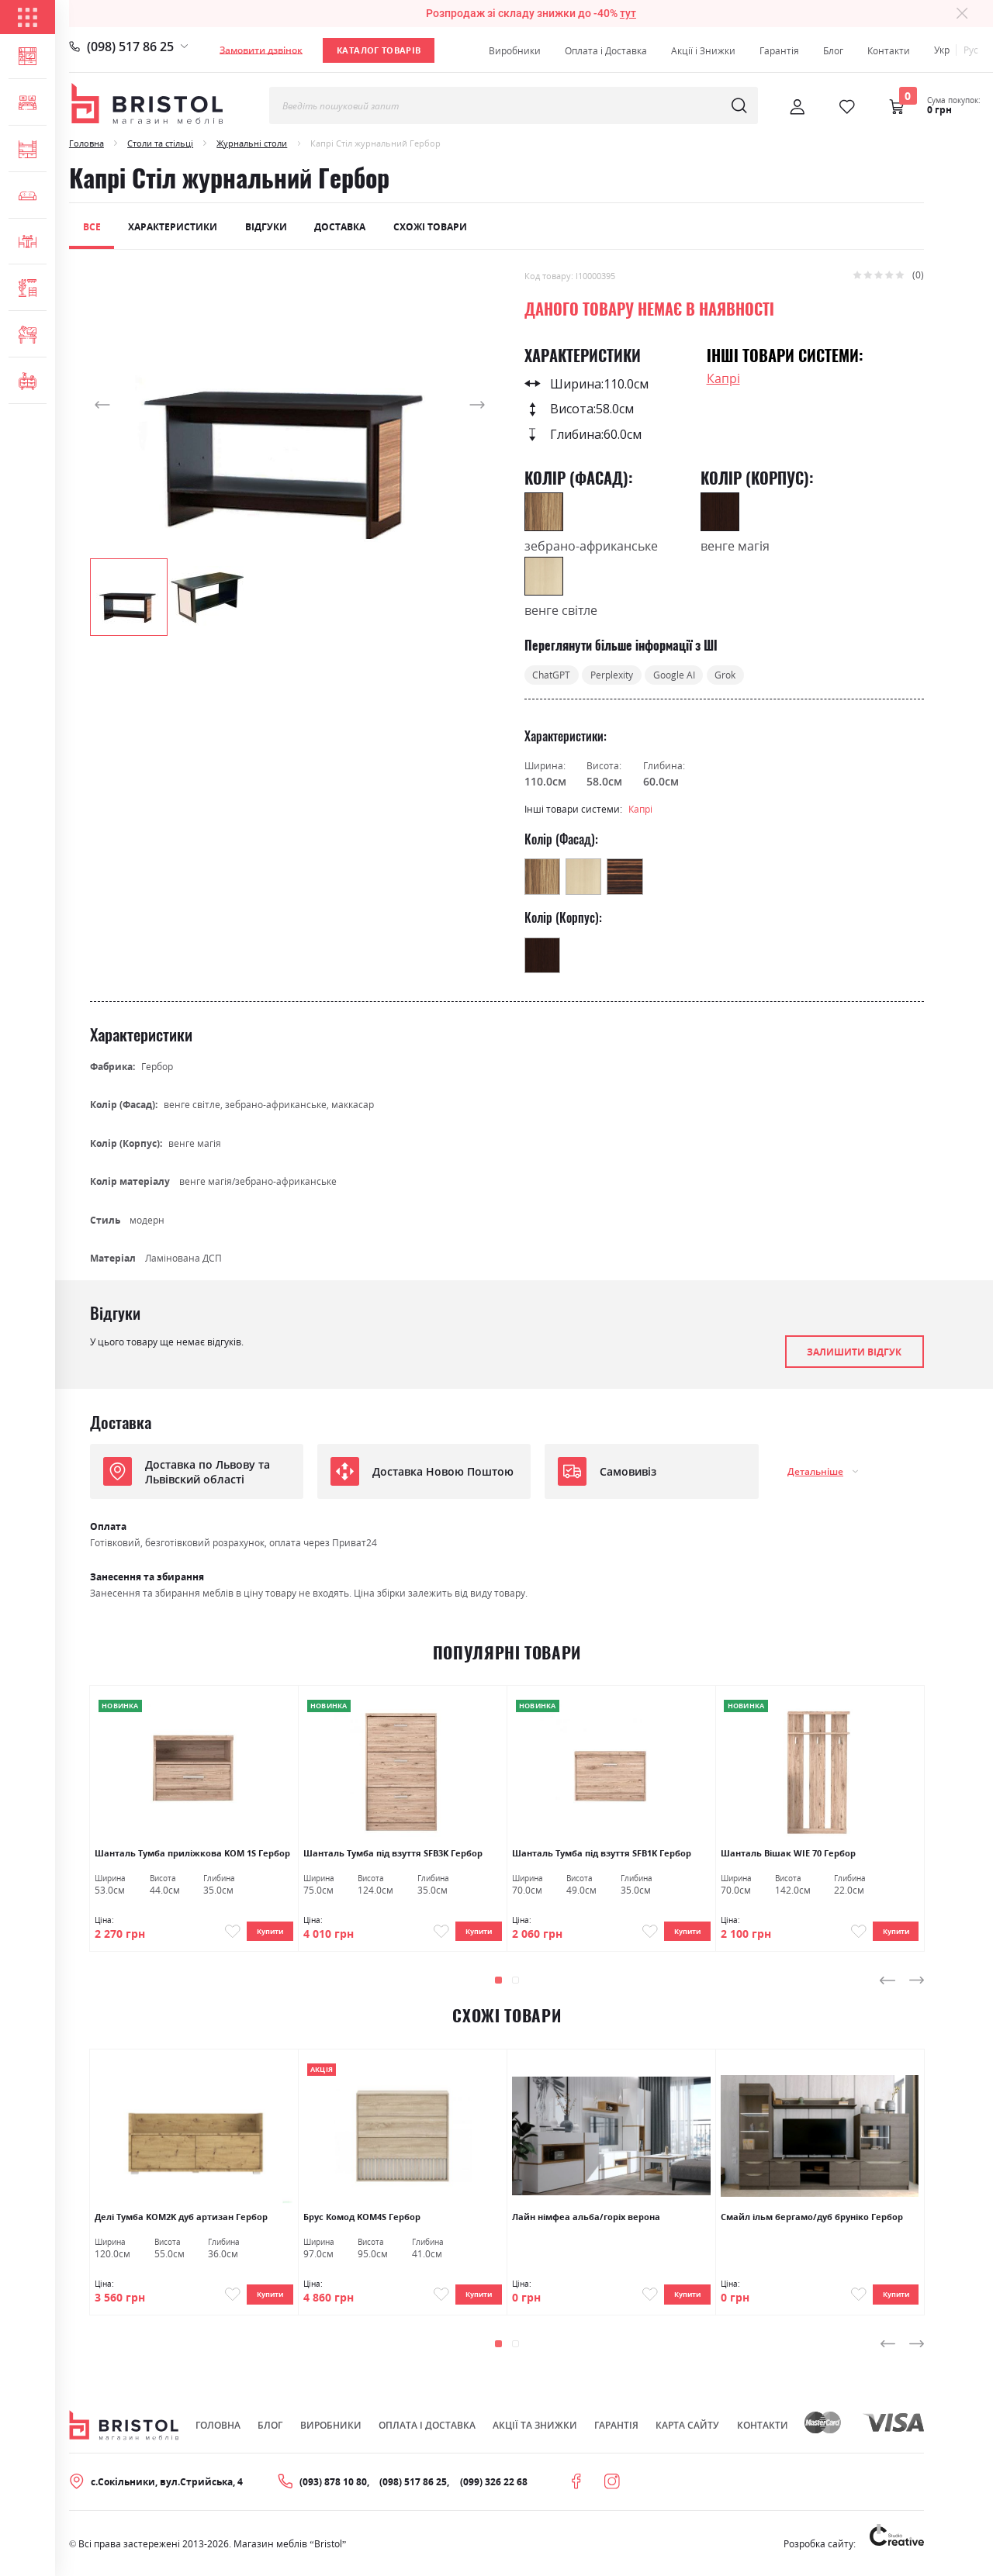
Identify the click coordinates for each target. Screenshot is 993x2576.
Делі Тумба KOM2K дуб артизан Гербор (181, 2218)
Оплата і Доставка (606, 51)
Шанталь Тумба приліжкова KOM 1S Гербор (192, 1853)
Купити (266, 1932)
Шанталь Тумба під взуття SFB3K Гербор (393, 1853)
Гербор (157, 1066)
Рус (971, 50)
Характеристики (172, 227)
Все (92, 227)
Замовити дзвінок (261, 50)
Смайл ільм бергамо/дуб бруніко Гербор (812, 2218)
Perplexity (611, 675)
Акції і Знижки (703, 51)
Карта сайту (687, 2430)
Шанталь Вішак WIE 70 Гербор (788, 1853)
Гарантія (779, 51)
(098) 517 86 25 (130, 46)
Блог (833, 51)
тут (628, 13)
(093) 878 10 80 (333, 2486)
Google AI (674, 675)
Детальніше (815, 1471)
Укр (942, 50)
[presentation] (887, 1983)
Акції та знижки (535, 2430)
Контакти (888, 51)
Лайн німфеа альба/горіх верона (586, 2218)
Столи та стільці (160, 143)
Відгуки (266, 227)
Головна (86, 143)
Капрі (723, 378)
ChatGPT (551, 675)
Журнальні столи (251, 143)
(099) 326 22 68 (494, 2486)
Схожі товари (430, 227)
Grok (724, 675)
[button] (121, 404)
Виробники (515, 51)
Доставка (339, 227)
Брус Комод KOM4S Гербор (361, 2218)
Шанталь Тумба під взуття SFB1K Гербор (601, 1853)
